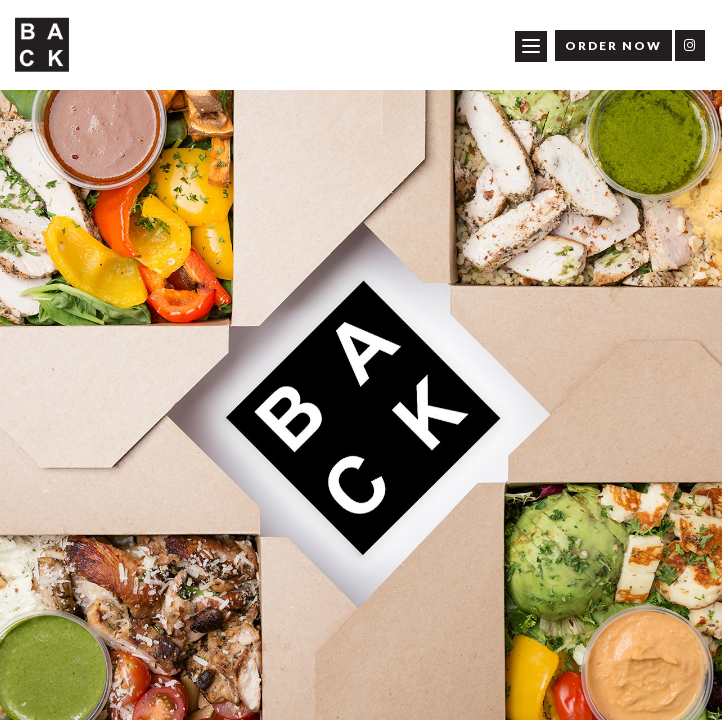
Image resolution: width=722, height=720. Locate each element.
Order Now (613, 45)
